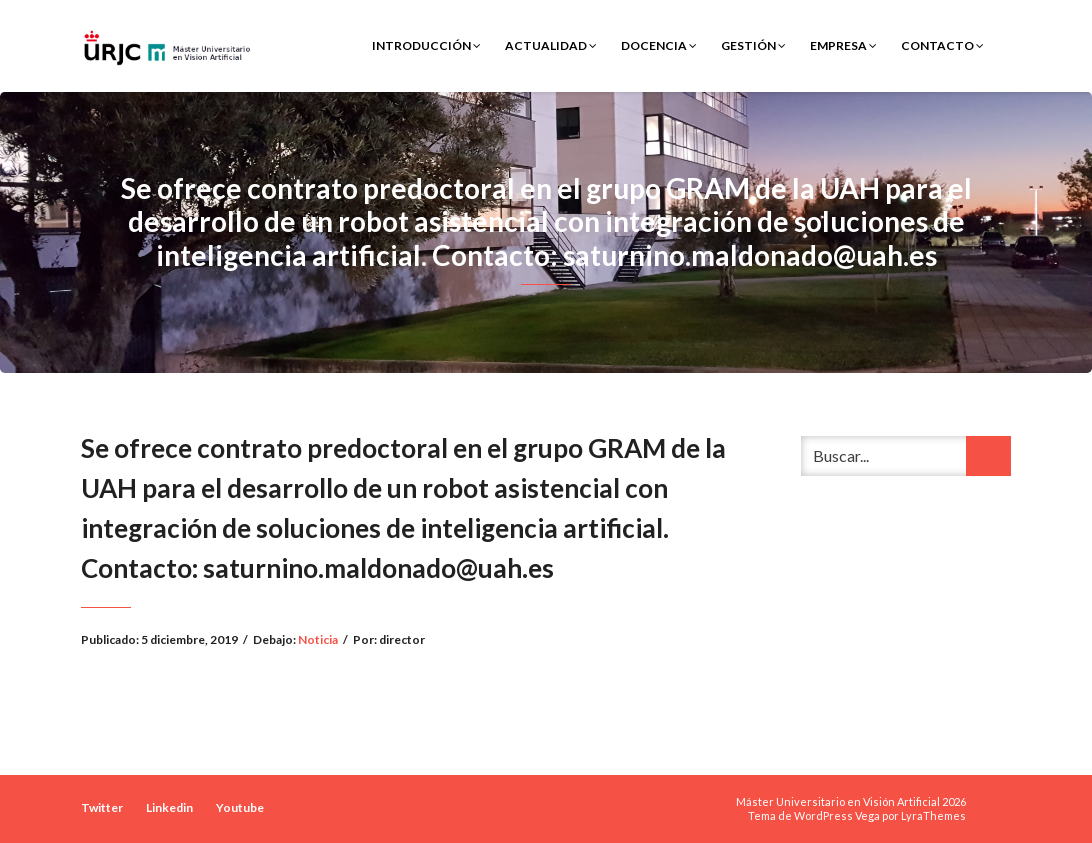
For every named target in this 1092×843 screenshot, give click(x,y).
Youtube (240, 807)
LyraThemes (933, 815)
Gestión (753, 45)
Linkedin (169, 807)
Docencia (659, 45)
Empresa (843, 45)
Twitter (102, 807)
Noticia (318, 639)
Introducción (426, 45)
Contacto (942, 45)
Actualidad (551, 45)
